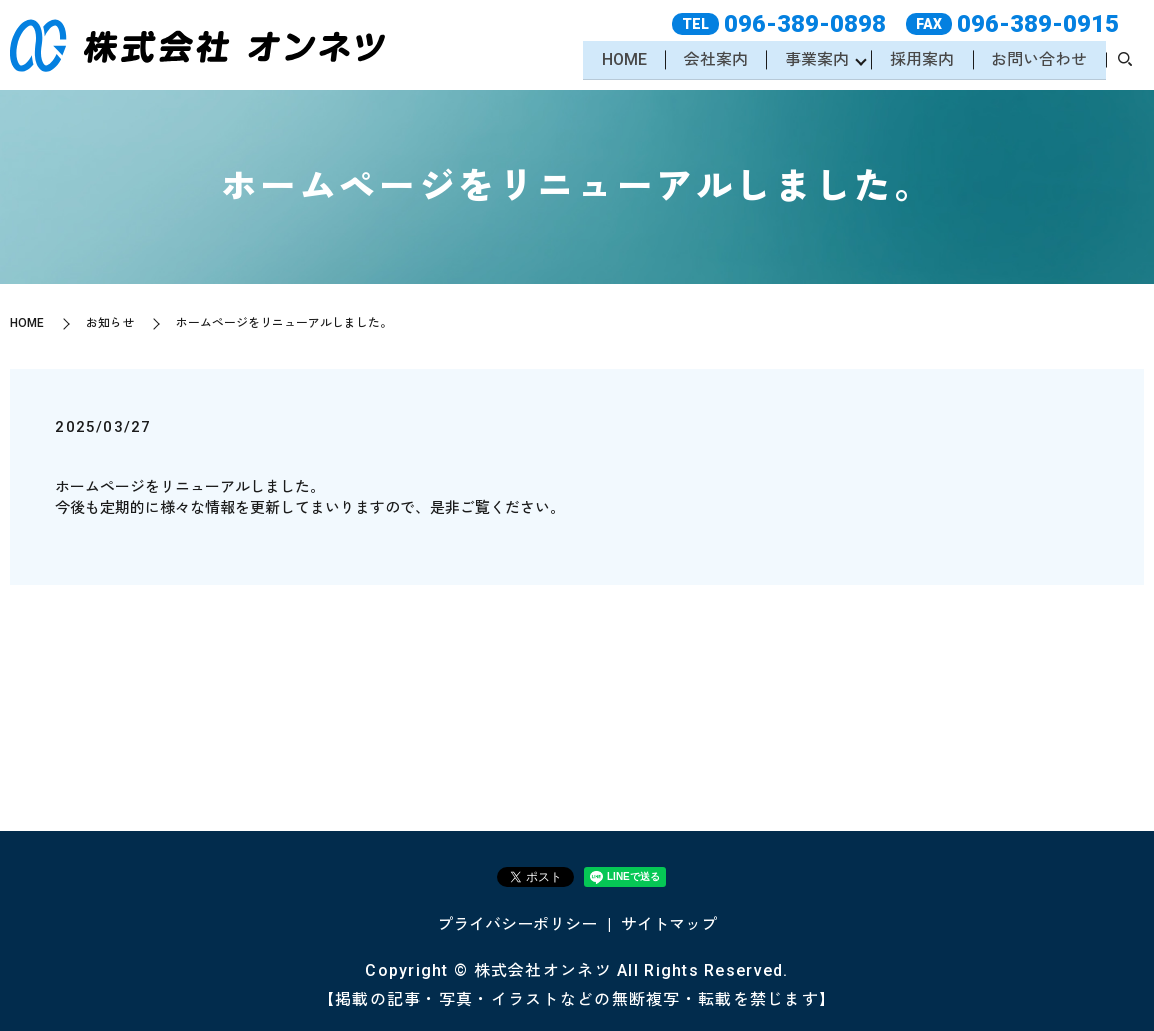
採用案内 (920, 60)
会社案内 (711, 60)
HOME (617, 60)
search (1125, 62)
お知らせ (110, 323)
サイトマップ (669, 924)
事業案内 (813, 60)
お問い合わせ (1038, 60)
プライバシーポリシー (517, 924)
